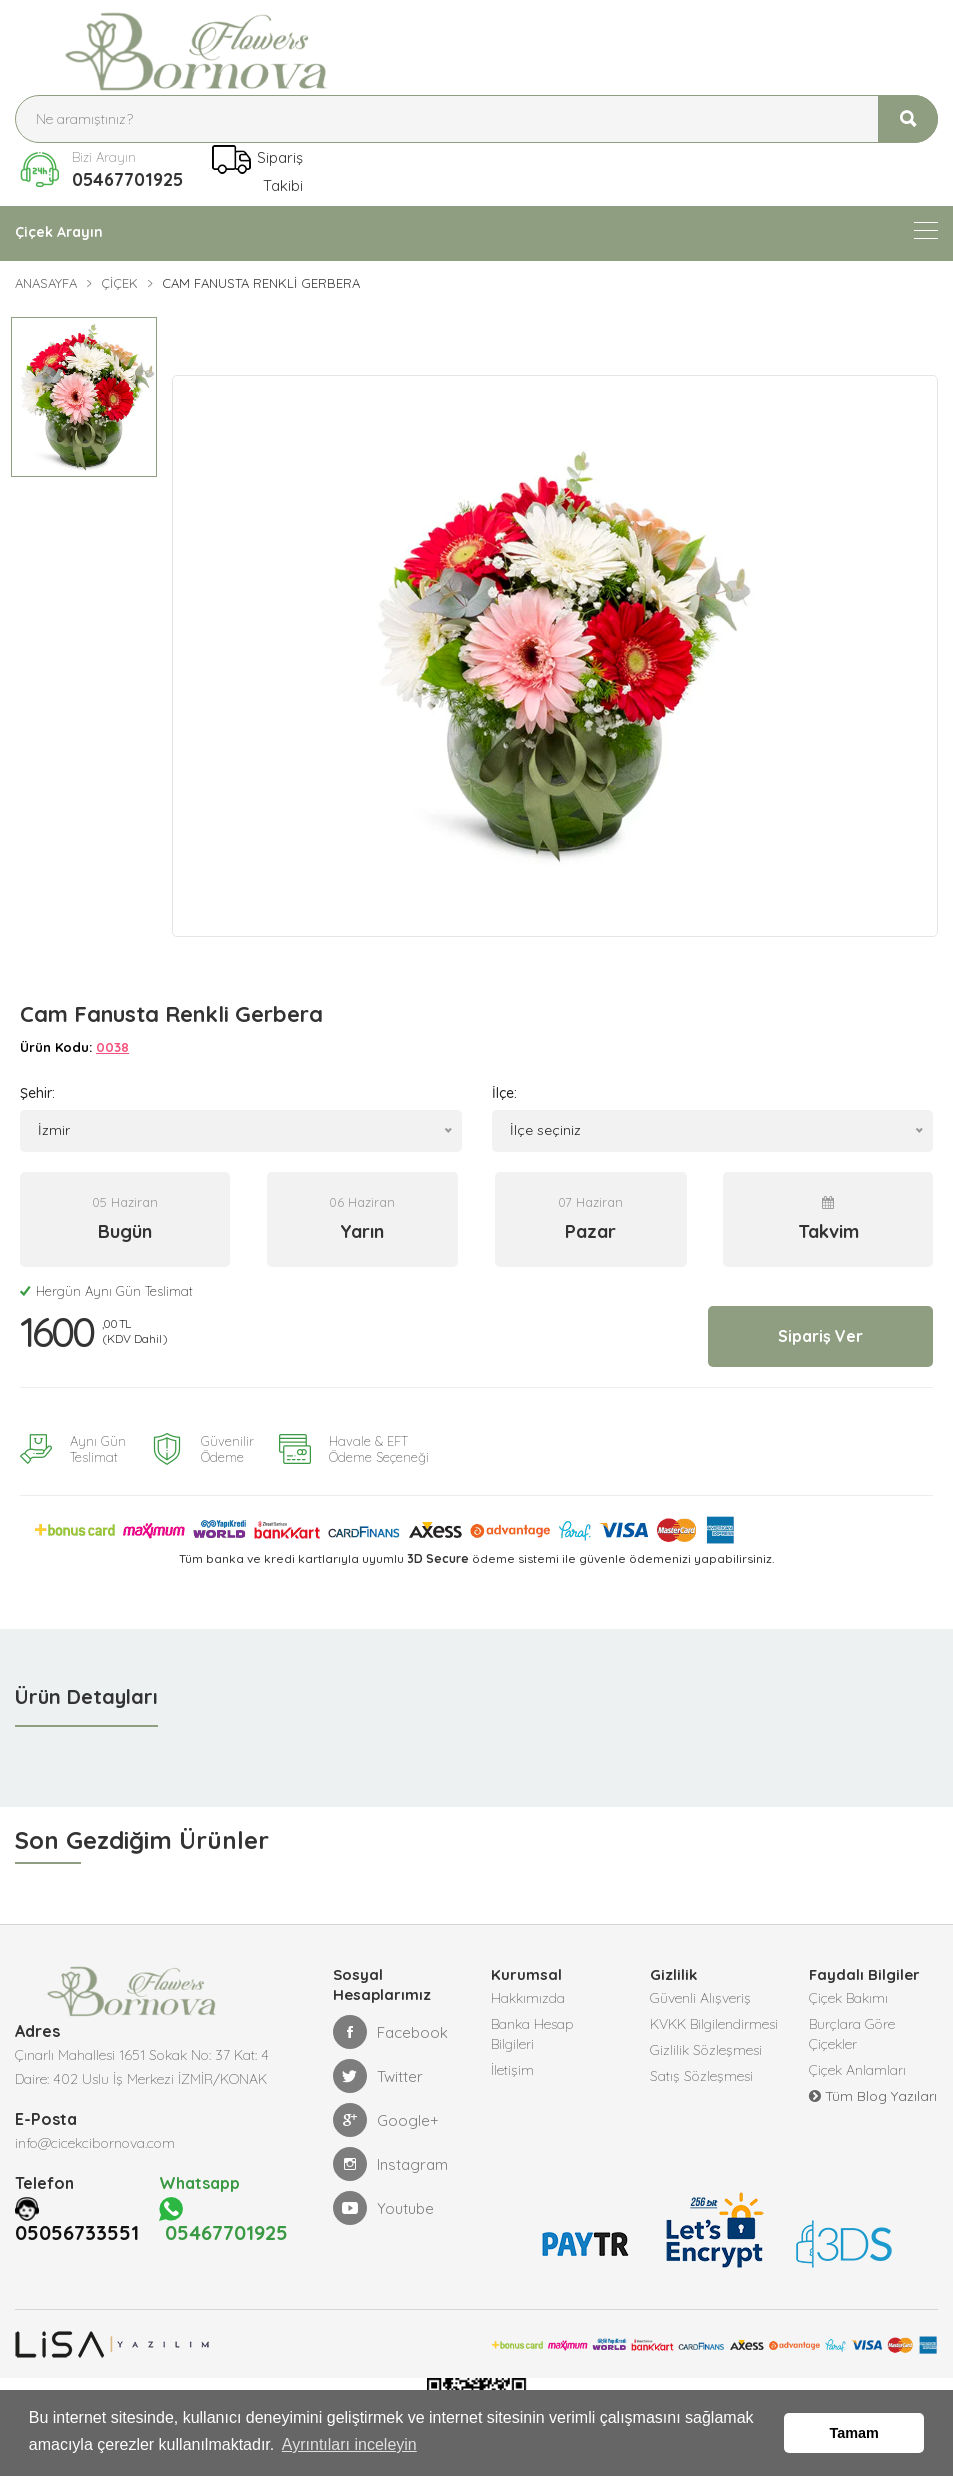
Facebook (390, 2018)
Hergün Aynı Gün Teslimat (106, 1277)
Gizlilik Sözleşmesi (706, 2036)
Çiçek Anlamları (857, 2056)
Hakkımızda (528, 1984)
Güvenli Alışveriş (700, 1984)
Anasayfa (46, 283)
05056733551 (83, 2220)
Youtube (383, 2194)
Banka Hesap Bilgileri (532, 2020)
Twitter (378, 2062)
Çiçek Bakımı (848, 1984)
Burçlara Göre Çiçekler (852, 2020)
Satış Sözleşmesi (701, 2062)
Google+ (386, 2106)
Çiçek (119, 283)
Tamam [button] (854, 2433)
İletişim (512, 2056)
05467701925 (127, 179)
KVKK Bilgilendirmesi (714, 2010)
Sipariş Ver (820, 1322)
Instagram (390, 2150)
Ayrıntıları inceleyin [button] (349, 2444)
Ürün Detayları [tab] (86, 1682)
